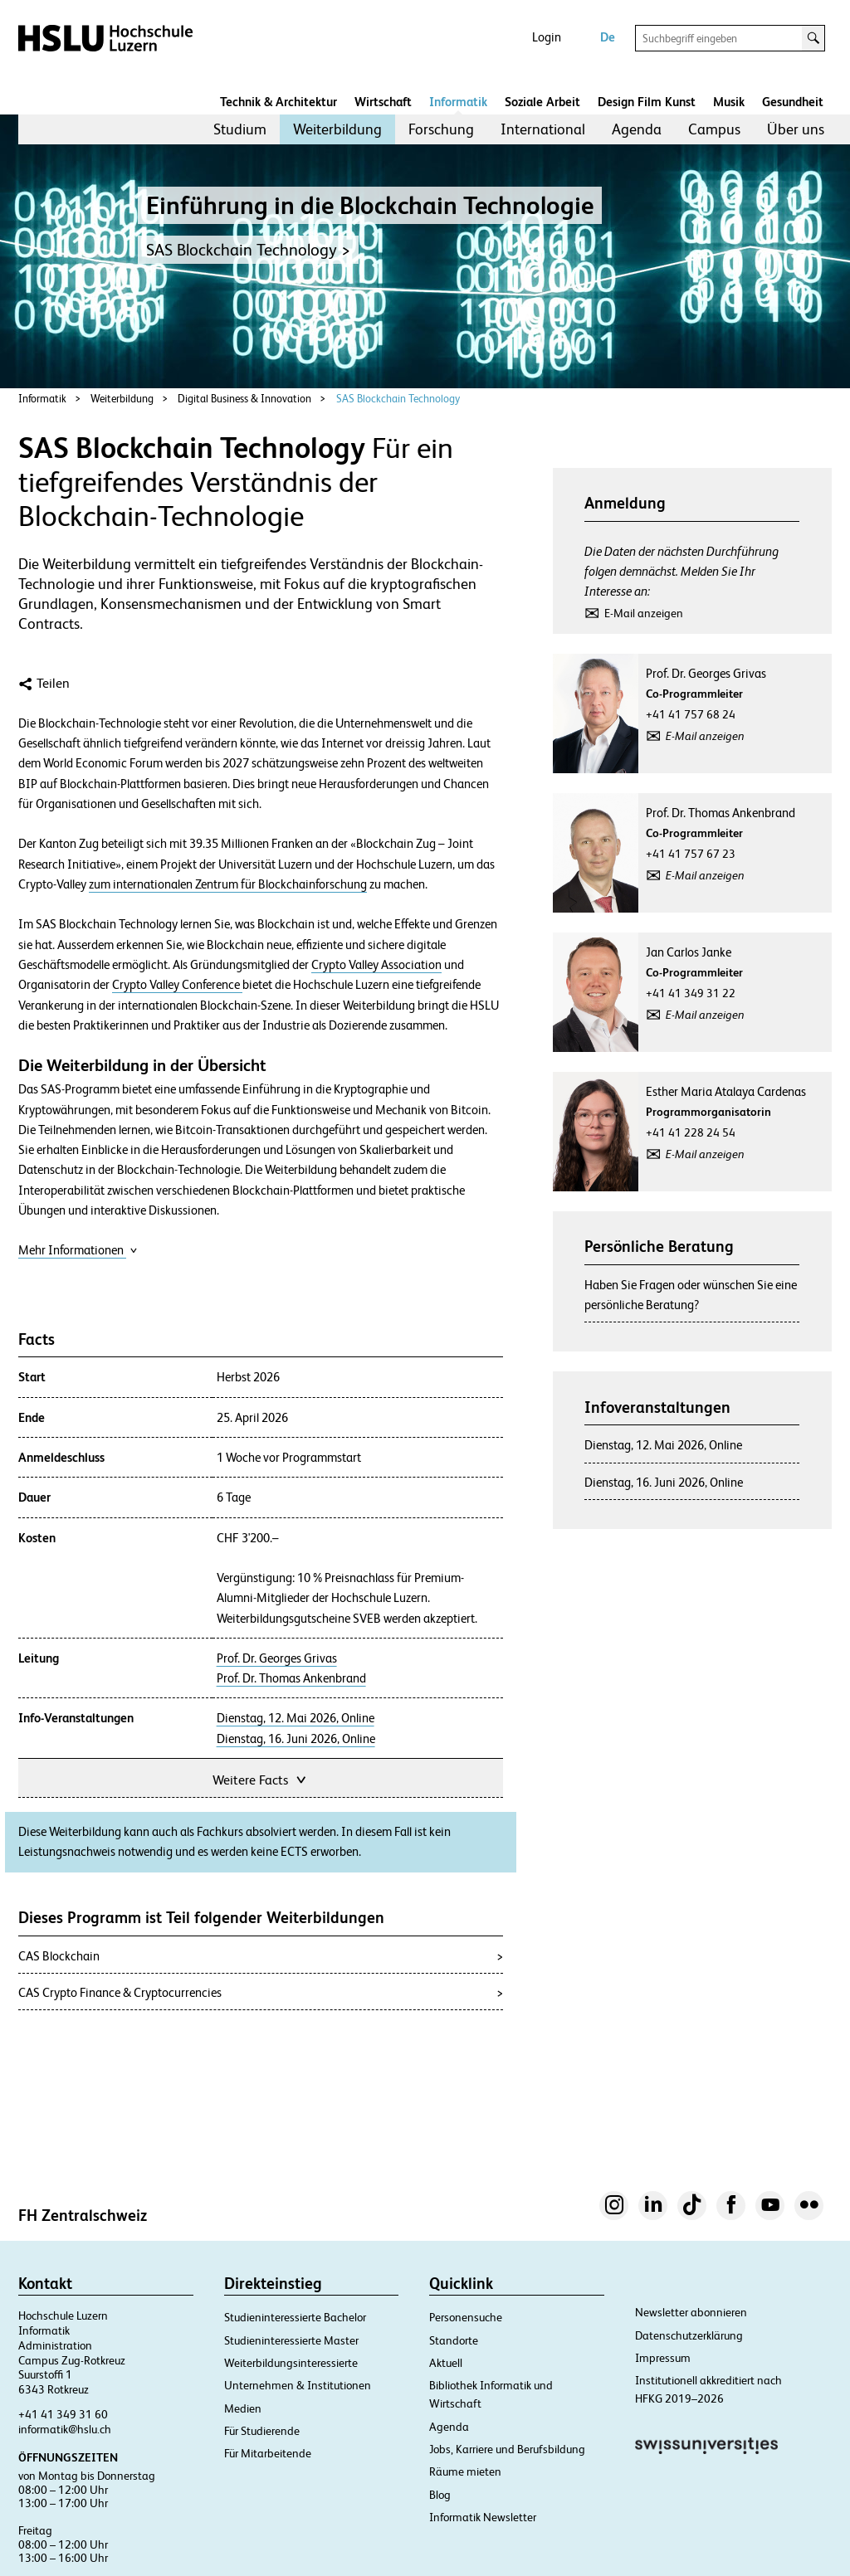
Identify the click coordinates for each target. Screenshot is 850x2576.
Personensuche (465, 2317)
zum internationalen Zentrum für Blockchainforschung (228, 884)
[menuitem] (240, 129)
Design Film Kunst (647, 102)
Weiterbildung (337, 129)
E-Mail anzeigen (643, 613)
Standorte (453, 2340)
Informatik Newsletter (482, 2517)
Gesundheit (792, 102)
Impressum (663, 2357)
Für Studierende (262, 2430)
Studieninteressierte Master (291, 2340)
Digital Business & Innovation (244, 398)
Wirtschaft (383, 102)
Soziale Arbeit (542, 102)
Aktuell (445, 2362)
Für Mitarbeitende (267, 2453)
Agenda (637, 129)
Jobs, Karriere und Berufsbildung (507, 2449)
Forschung (441, 129)
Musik (729, 102)
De (607, 37)
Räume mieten (465, 2471)
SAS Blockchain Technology (398, 398)
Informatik (458, 102)
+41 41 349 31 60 (63, 2414)
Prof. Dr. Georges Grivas (277, 1658)
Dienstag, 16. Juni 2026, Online (296, 1739)
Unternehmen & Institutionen (297, 2385)
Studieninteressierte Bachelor (295, 2317)
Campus (714, 129)
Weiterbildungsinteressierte (291, 2362)
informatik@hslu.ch (64, 2429)
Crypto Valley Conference (177, 984)
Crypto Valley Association (376, 964)
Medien (242, 2408)
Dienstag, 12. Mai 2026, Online (295, 1718)
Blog (440, 2494)
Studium (239, 129)
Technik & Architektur (278, 102)
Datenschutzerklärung (689, 2335)
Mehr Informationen (78, 1250)
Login (546, 37)
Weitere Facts (260, 1778)
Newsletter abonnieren (691, 2312)
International (543, 129)
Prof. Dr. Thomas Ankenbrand (291, 1678)
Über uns (795, 129)
